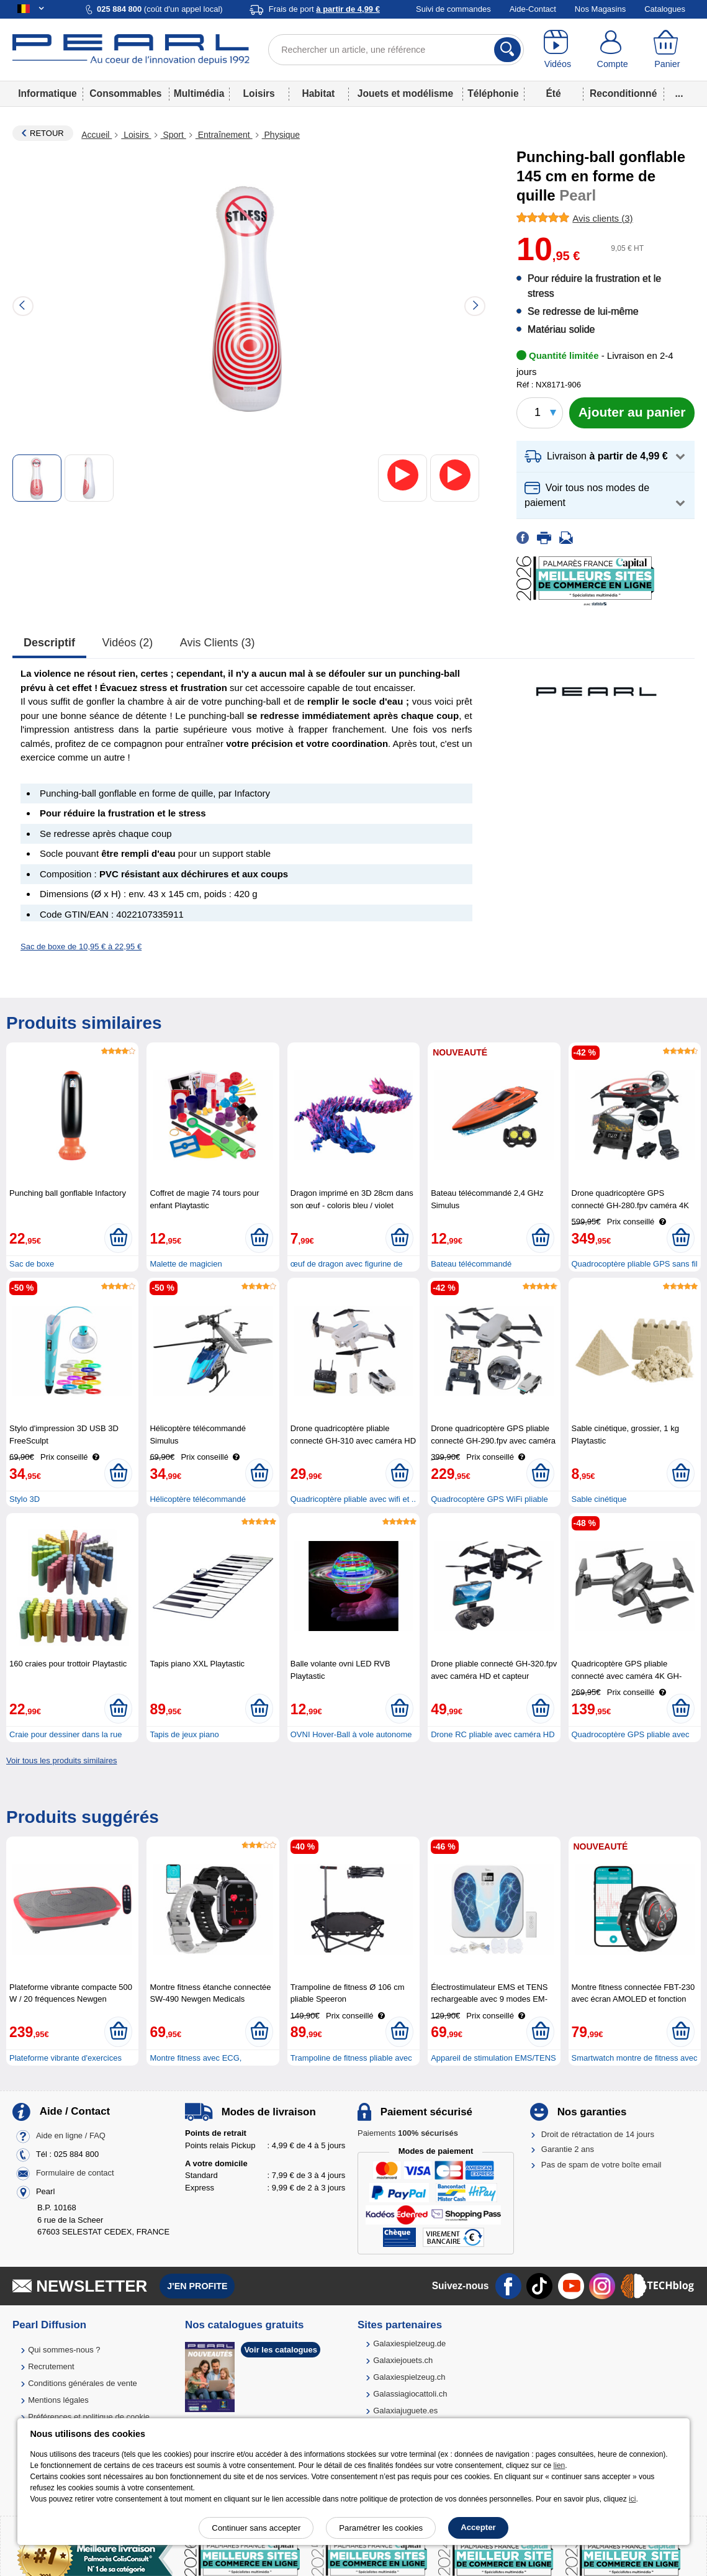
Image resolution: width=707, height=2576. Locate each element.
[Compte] (612, 50)
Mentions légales (58, 2400)
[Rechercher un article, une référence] (396, 49)
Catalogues (664, 9)
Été (553, 93)
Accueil (96, 135)
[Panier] (667, 50)
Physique (281, 135)
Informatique (47, 93)
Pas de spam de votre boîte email (601, 2164)
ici (632, 2499)
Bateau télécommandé (471, 1263)
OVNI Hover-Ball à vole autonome (351, 1734)
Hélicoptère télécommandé (198, 1499)
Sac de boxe (31, 1263)
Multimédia (199, 93)
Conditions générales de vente (82, 2383)
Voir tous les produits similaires (61, 1760)
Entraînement (224, 135)
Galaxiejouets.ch (403, 2360)
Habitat (318, 93)
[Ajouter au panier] (632, 412)
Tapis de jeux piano (184, 1734)
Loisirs (259, 93)
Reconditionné (623, 93)
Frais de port (324, 9)
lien (559, 2465)
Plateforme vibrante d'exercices (65, 2058)
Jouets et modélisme (405, 93)
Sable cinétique (599, 1499)
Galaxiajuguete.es (405, 2410)
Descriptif (49, 642)
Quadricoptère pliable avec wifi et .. (353, 1499)
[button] (605, 456)
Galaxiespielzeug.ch (409, 2377)
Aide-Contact (533, 9)
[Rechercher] (507, 49)
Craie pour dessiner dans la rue (65, 1734)
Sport (173, 135)
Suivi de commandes (453, 9)
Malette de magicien (186, 1263)
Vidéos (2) (127, 642)
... (679, 93)
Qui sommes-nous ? (64, 2349)
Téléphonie (492, 93)
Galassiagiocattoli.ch (410, 2393)
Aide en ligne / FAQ (71, 2135)
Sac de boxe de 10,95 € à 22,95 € (81, 946)
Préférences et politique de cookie (89, 2416)
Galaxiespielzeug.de (409, 2343)
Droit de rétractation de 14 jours (597, 2134)
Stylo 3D (24, 1499)
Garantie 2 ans (567, 2149)
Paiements (408, 2133)
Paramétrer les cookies (381, 2528)
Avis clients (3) (217, 642)
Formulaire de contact (75, 2172)
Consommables (125, 93)
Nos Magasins (600, 9)
